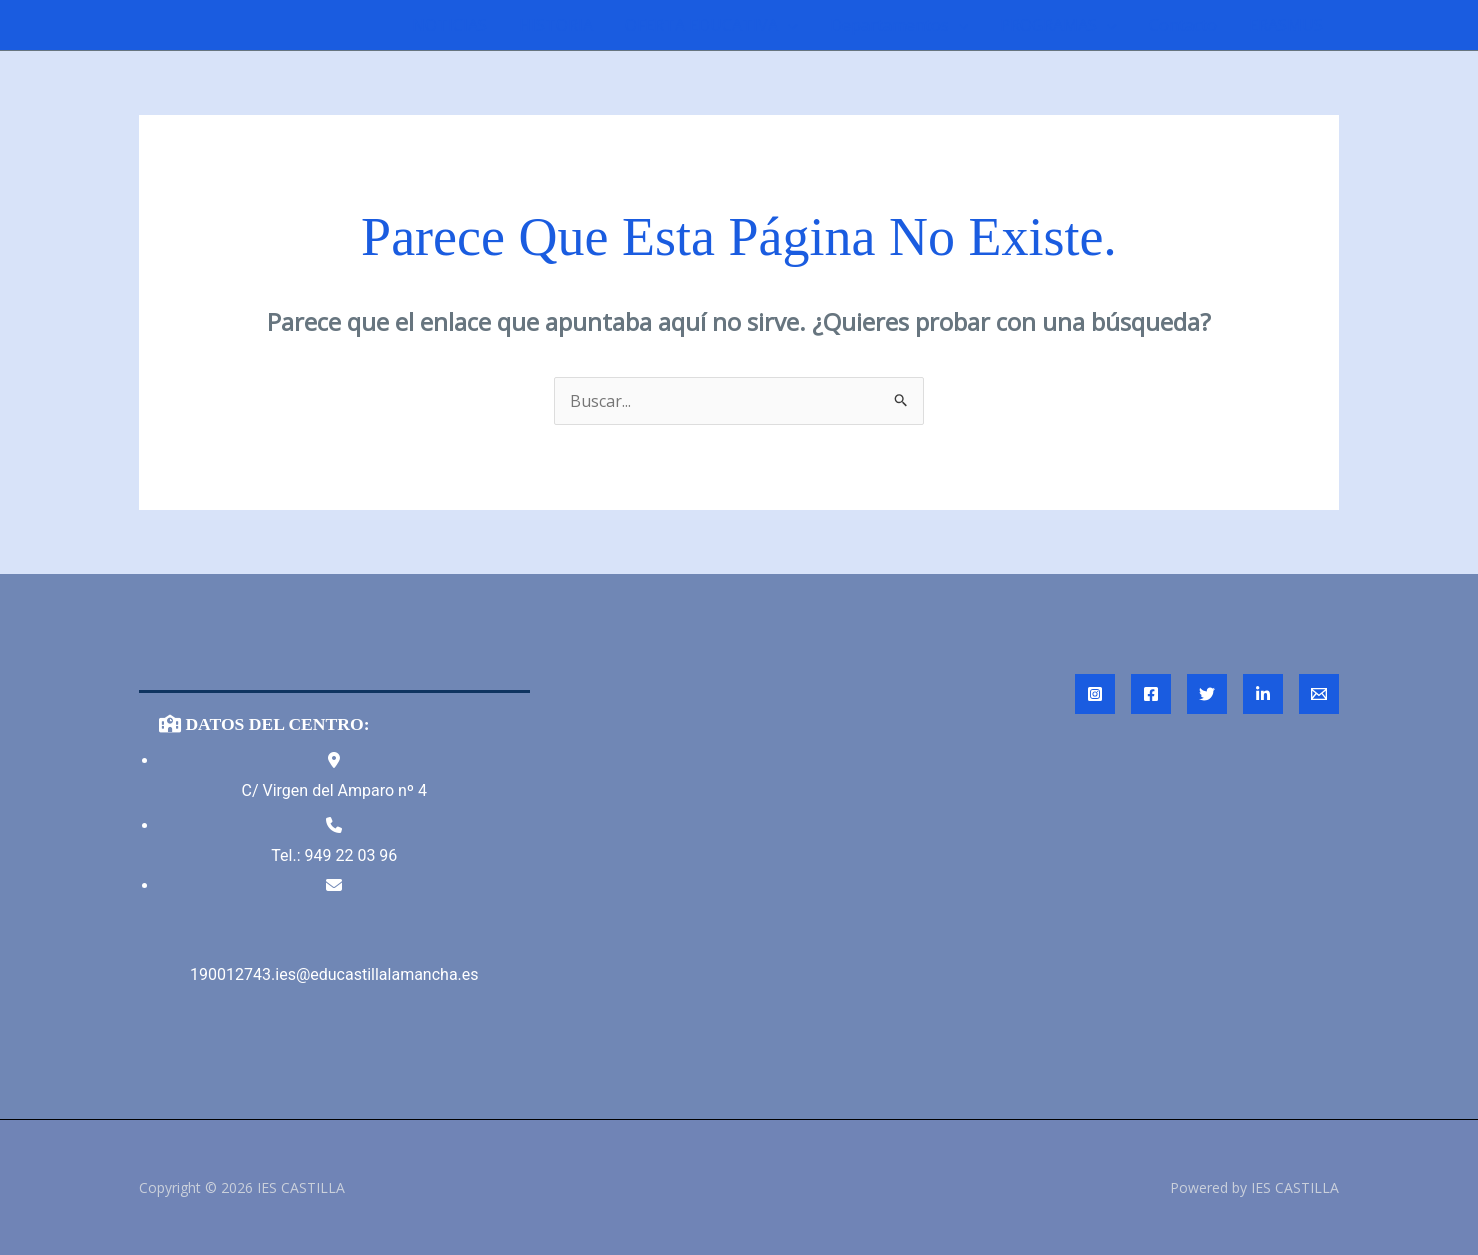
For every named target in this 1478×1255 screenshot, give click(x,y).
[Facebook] (1151, 694)
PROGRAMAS (1058, 25)
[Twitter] (1207, 694)
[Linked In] (1263, 694)
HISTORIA (556, 25)
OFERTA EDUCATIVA (711, 25)
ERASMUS (1286, 25)
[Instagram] (1095, 694)
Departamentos (899, 25)
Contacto (1183, 25)
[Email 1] (1319, 694)
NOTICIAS (449, 25)
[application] (788, 25)
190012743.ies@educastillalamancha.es (334, 974)
